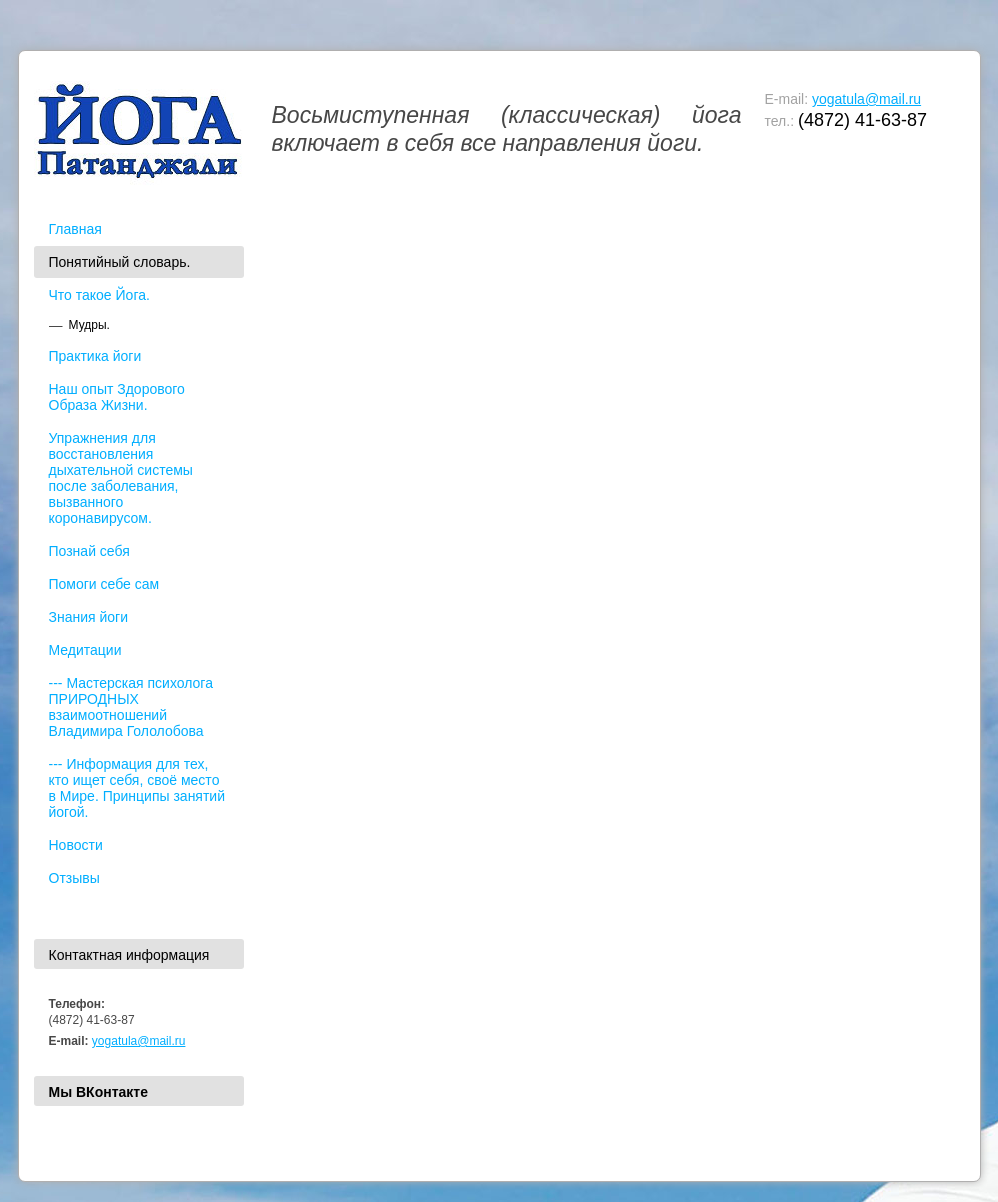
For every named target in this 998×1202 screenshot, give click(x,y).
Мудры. (89, 325)
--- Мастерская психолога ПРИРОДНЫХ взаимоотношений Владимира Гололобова (131, 707)
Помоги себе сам (104, 584)
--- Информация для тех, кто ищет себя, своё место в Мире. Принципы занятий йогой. (137, 788)
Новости (76, 845)
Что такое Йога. (99, 295)
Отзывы (74, 878)
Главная (75, 229)
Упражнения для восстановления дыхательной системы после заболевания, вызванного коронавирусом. (121, 478)
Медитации (85, 650)
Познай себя (89, 551)
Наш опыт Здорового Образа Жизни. (117, 397)
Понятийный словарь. (120, 262)
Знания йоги (89, 617)
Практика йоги (95, 356)
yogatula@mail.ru (866, 99)
